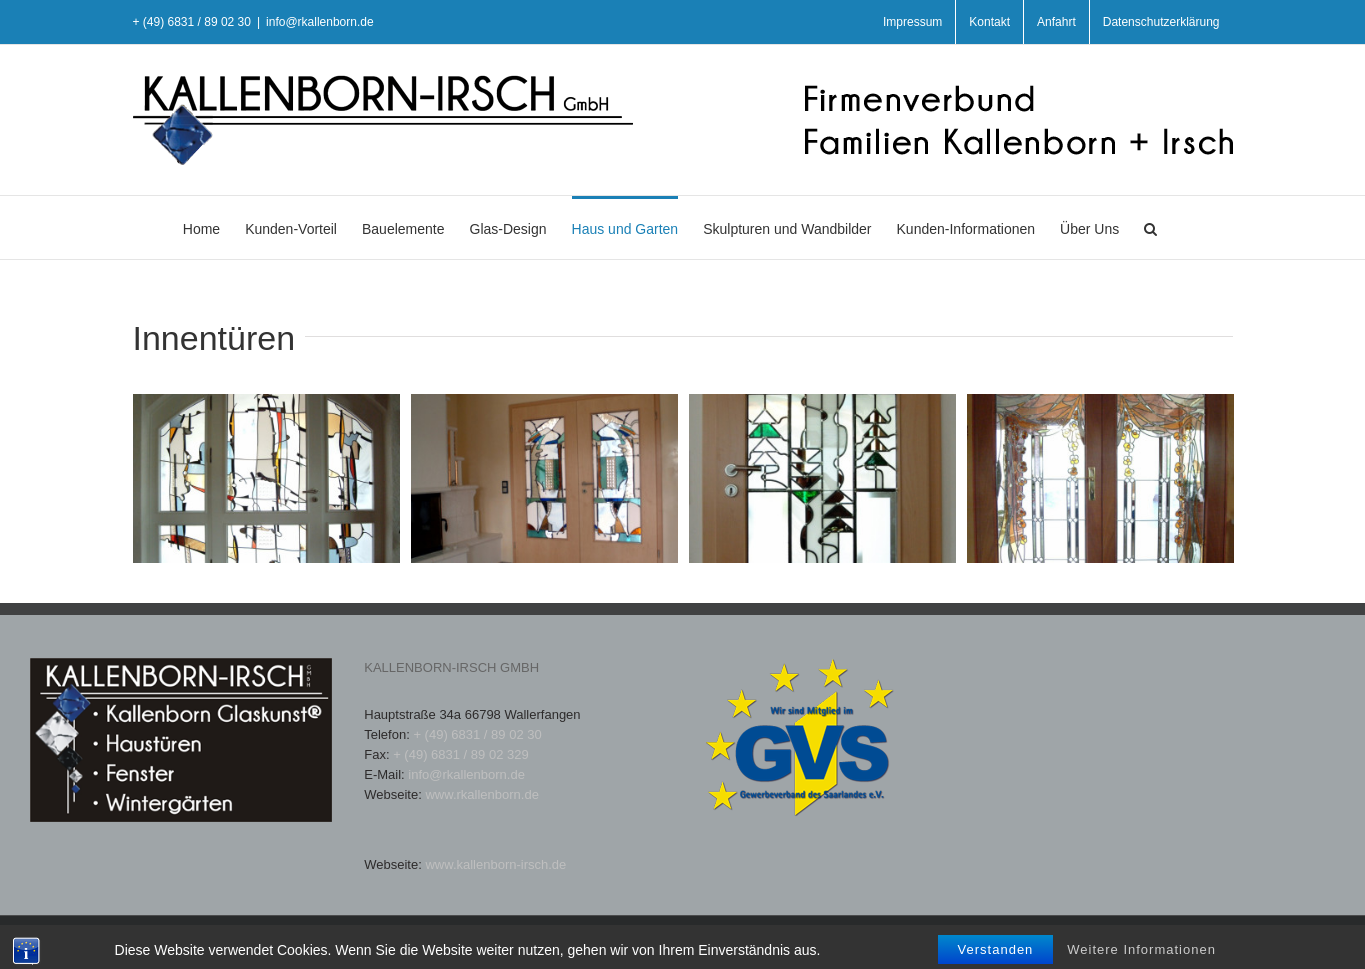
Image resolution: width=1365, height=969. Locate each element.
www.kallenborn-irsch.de (495, 864)
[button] (1150, 227)
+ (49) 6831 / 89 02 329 (461, 754)
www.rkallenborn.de (481, 794)
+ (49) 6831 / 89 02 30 (477, 734)
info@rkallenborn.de (320, 22)
